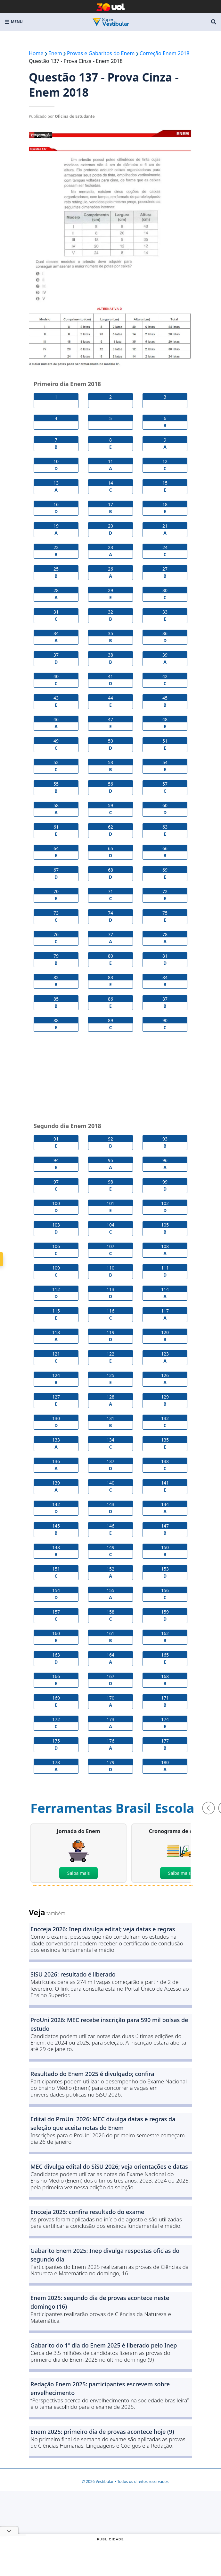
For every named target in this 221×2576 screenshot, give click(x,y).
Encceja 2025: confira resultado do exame (87, 2212)
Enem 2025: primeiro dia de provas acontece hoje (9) (102, 2431)
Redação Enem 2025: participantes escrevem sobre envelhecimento (100, 2388)
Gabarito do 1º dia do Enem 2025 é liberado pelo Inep (103, 2345)
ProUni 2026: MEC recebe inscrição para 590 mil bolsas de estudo (109, 2024)
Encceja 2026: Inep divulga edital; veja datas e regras (102, 1929)
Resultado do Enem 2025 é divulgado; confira (92, 2074)
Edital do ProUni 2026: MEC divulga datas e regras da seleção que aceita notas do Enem (102, 2123)
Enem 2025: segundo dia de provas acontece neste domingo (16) (99, 2302)
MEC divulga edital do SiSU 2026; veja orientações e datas (109, 2166)
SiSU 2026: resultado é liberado (73, 1974)
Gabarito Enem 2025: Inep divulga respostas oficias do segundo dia (104, 2255)
